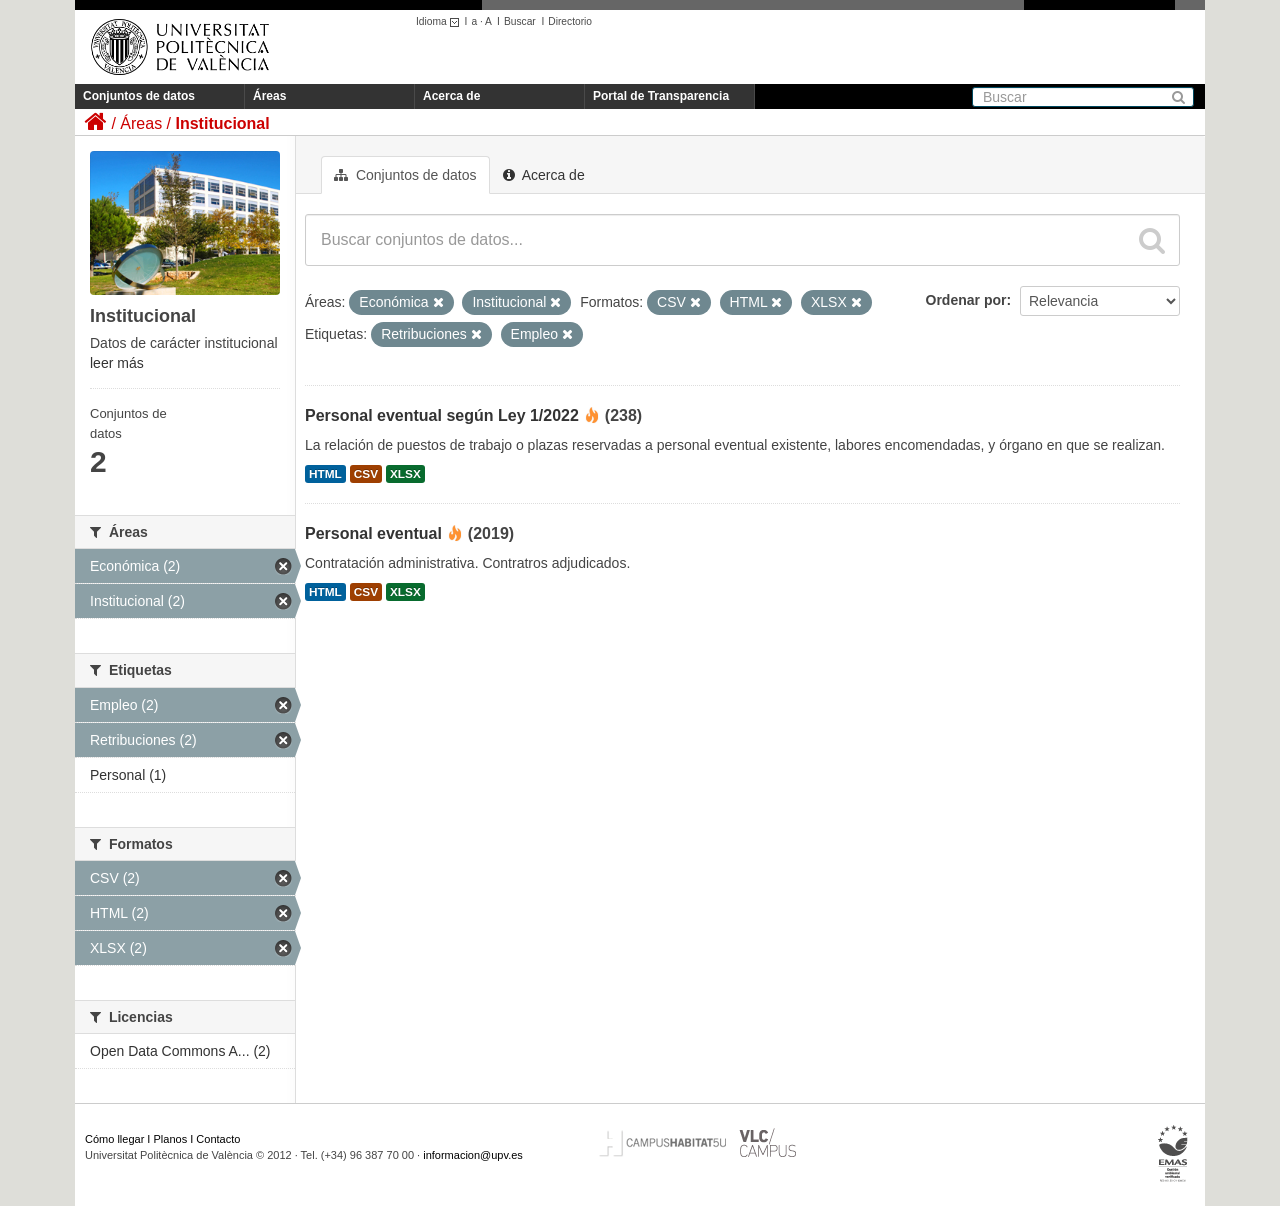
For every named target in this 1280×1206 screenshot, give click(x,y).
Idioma (440, 21)
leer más (117, 363)
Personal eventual (373, 533)
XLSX (405, 474)
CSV (366, 474)
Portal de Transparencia (661, 96)
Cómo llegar (114, 1139)
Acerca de (451, 96)
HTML (325, 474)
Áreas (269, 96)
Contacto (218, 1139)
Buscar (520, 21)
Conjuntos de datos (139, 96)
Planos (171, 1139)
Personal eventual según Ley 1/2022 (442, 415)
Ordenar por (966, 300)
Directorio (570, 21)
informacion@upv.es (473, 1155)
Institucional (222, 123)
